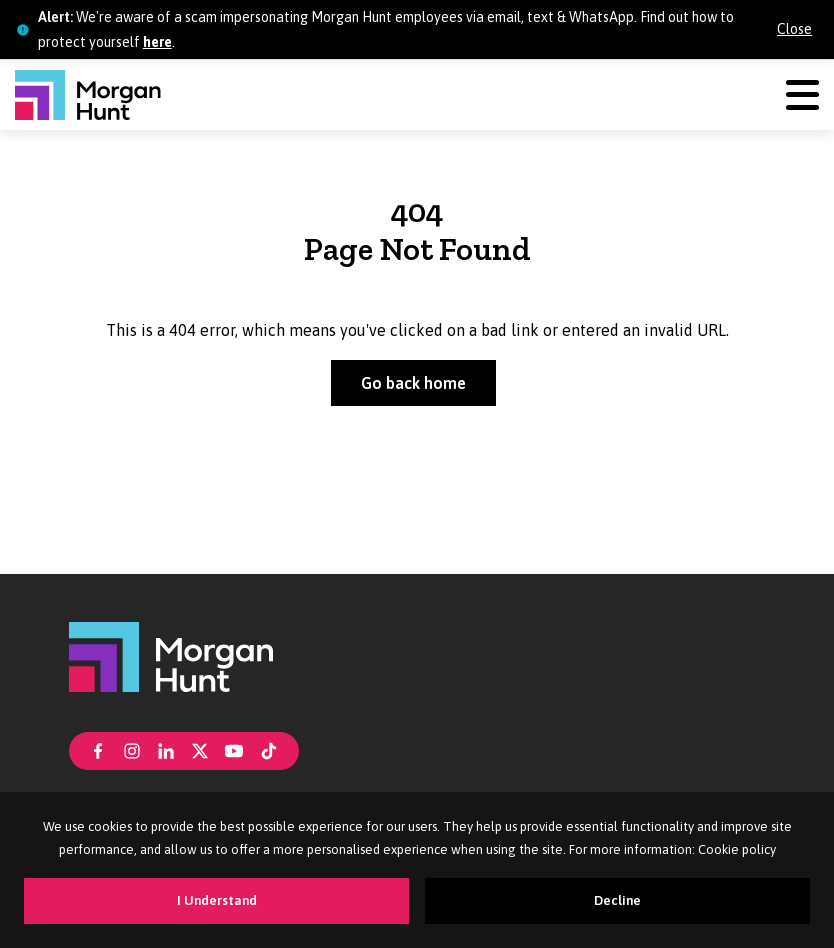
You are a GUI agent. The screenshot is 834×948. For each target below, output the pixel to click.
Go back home (413, 383)
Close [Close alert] (794, 29)
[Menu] (802, 94)
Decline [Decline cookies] (617, 900)
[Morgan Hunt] (88, 95)
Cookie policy (737, 849)
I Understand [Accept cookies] (217, 900)
